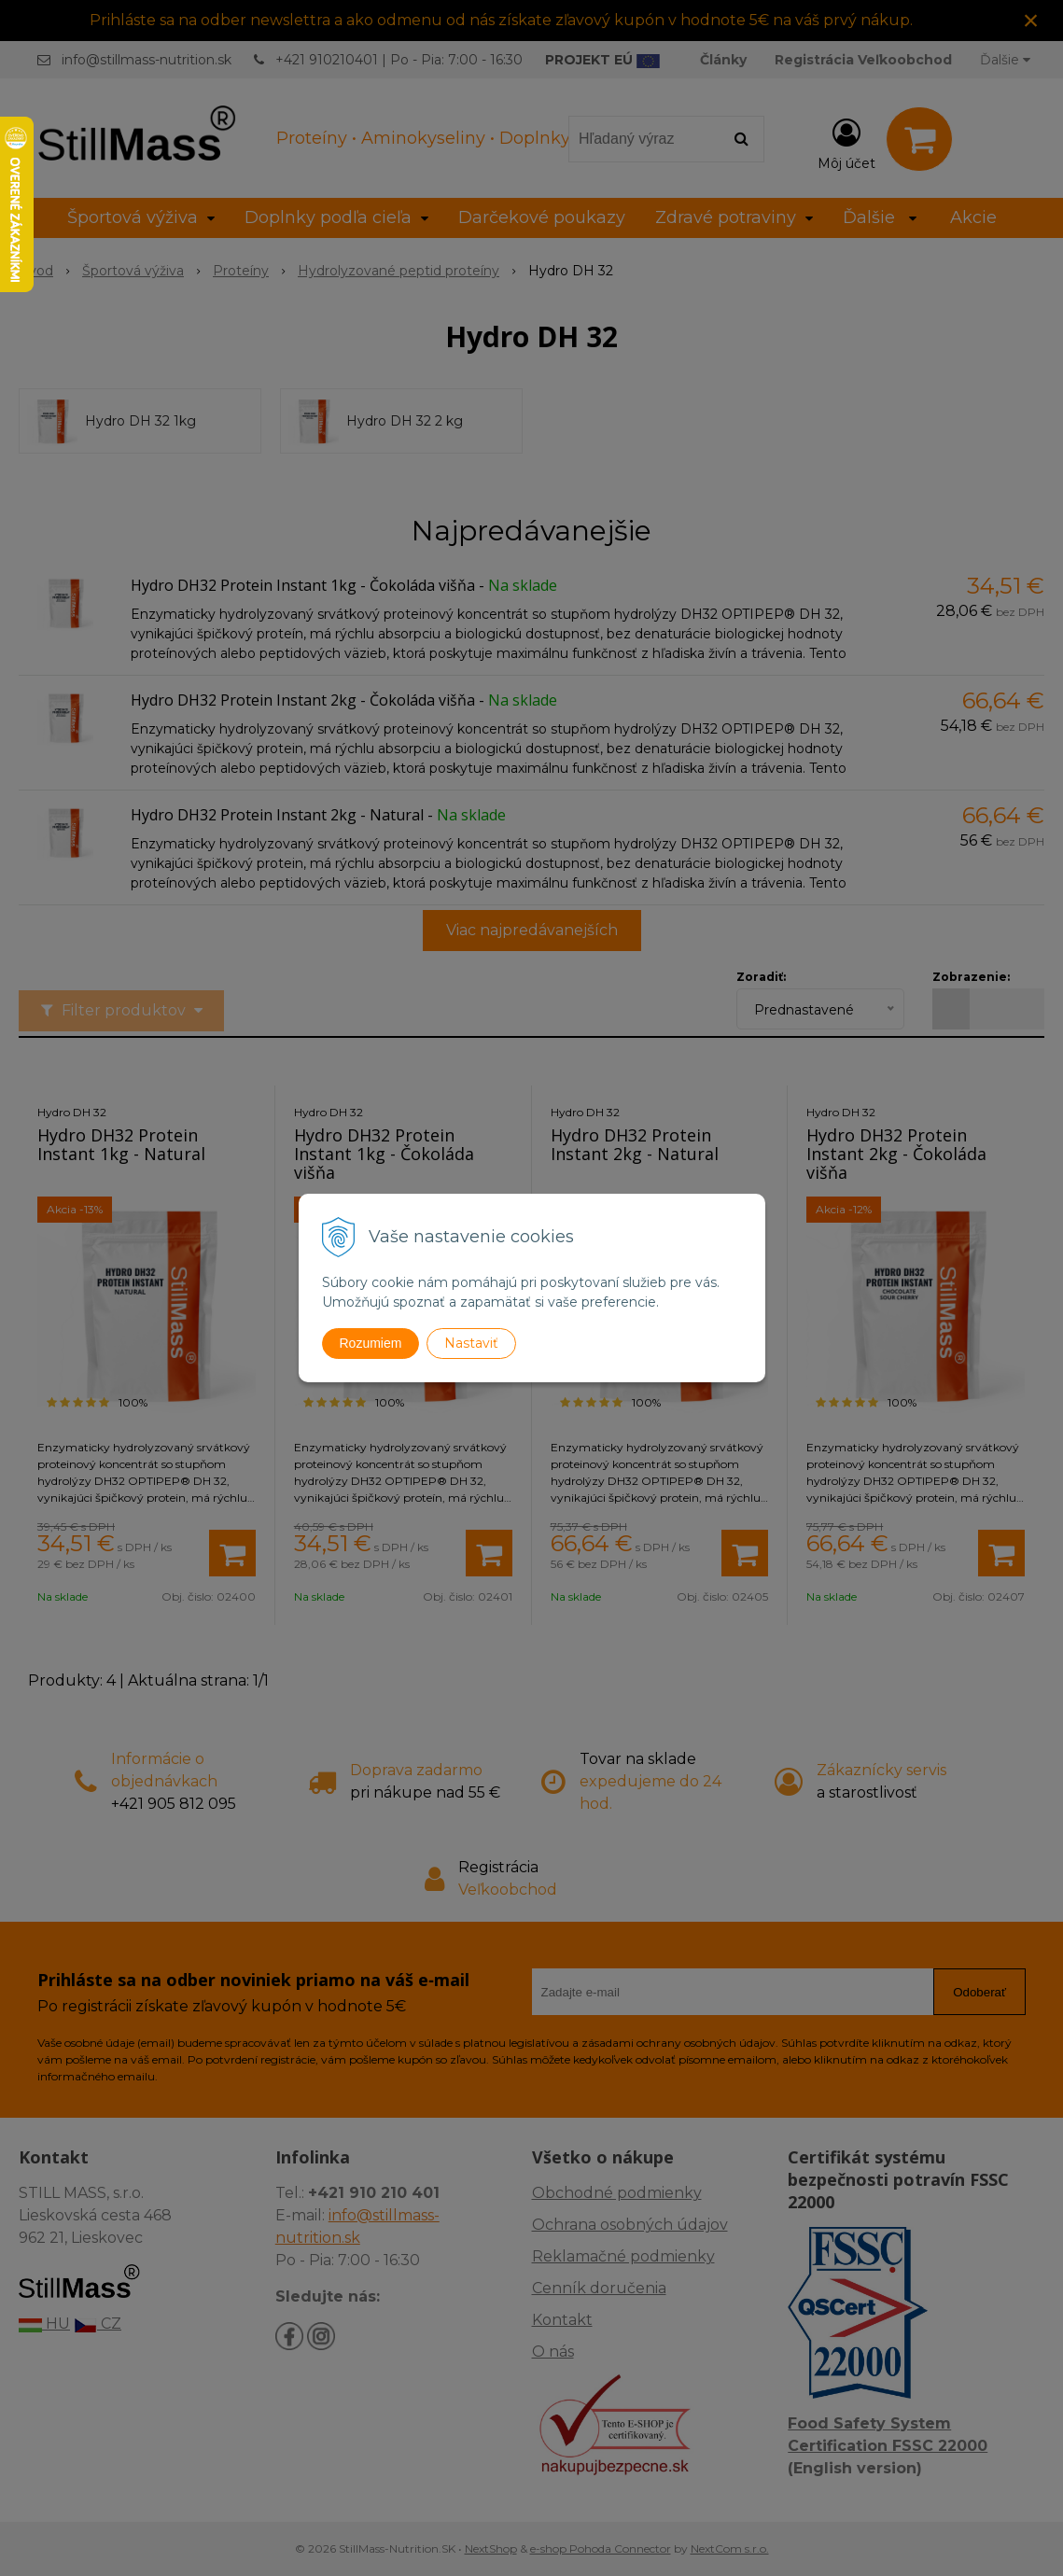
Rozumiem (371, 1343)
